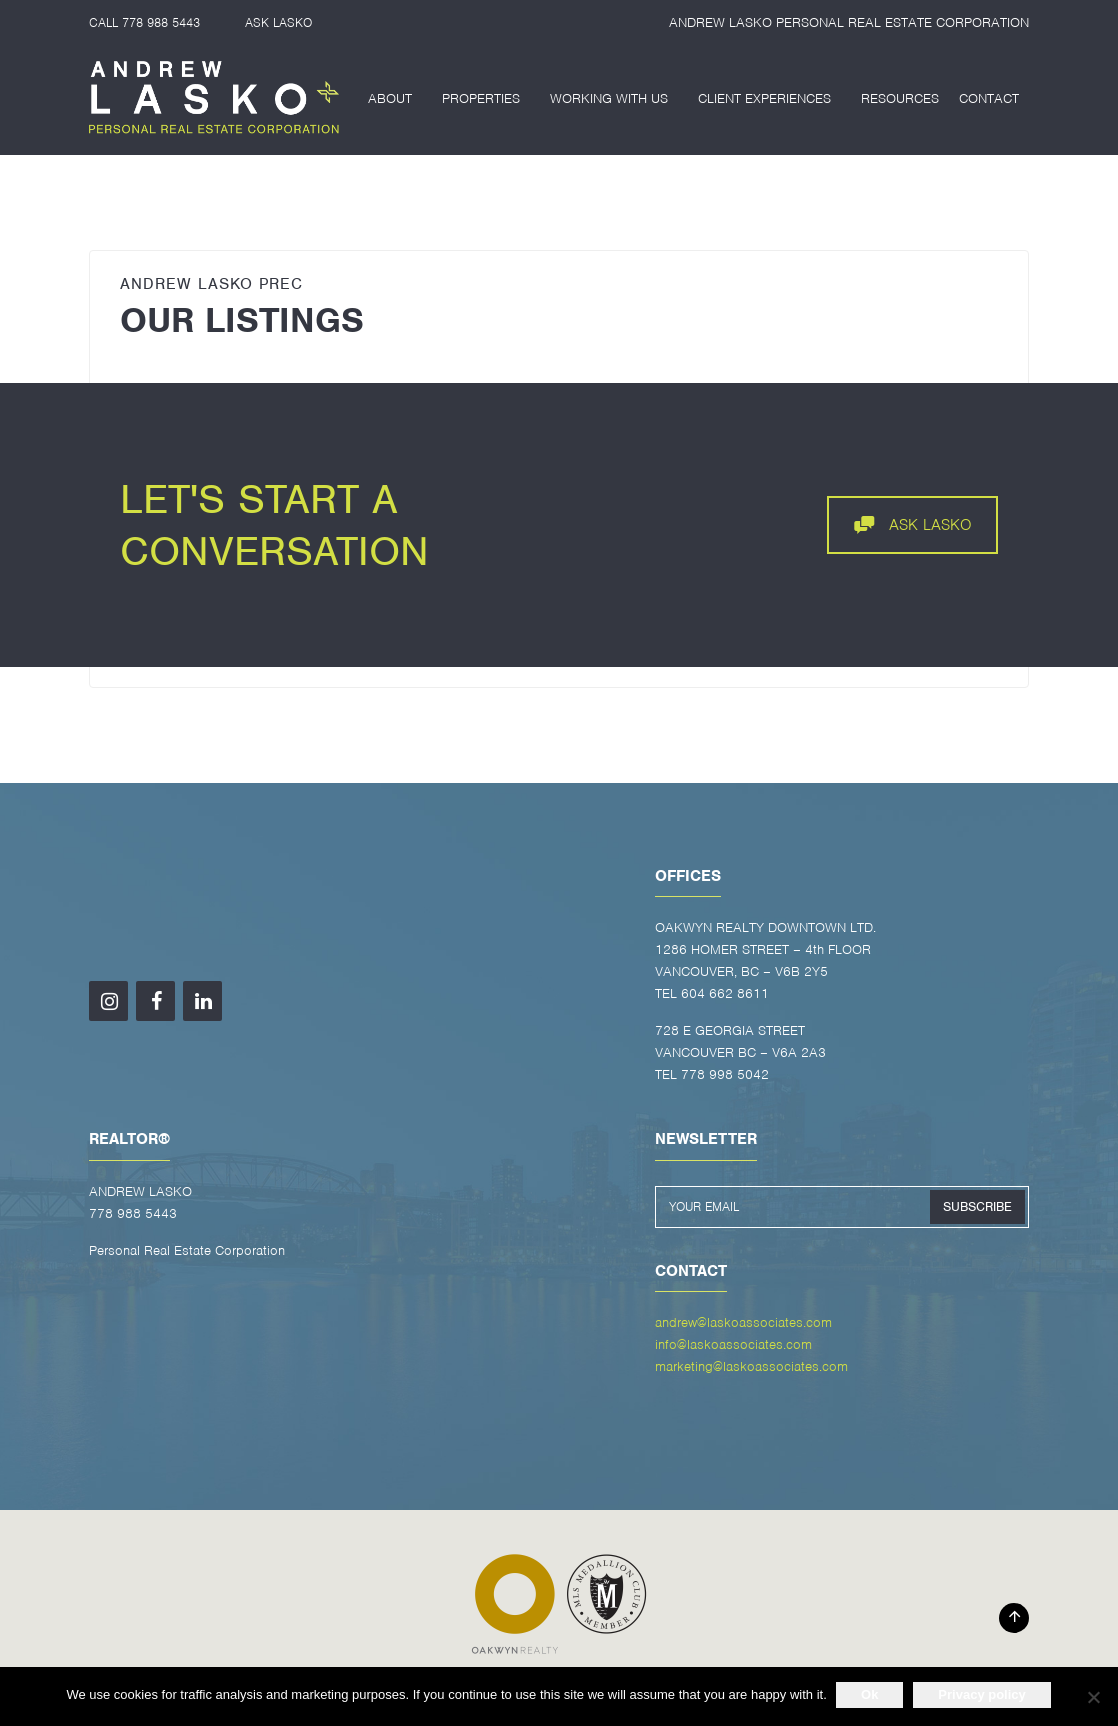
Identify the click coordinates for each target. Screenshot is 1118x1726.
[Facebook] (155, 1001)
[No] (1093, 1697)
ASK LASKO (278, 22)
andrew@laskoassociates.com (743, 1322)
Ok (870, 1694)
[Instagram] (108, 1001)
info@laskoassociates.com (733, 1344)
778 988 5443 (161, 22)
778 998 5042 (725, 1074)
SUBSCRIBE (977, 1206)
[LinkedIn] (202, 1001)
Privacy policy (982, 1694)
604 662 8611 (725, 993)
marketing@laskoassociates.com (751, 1366)
